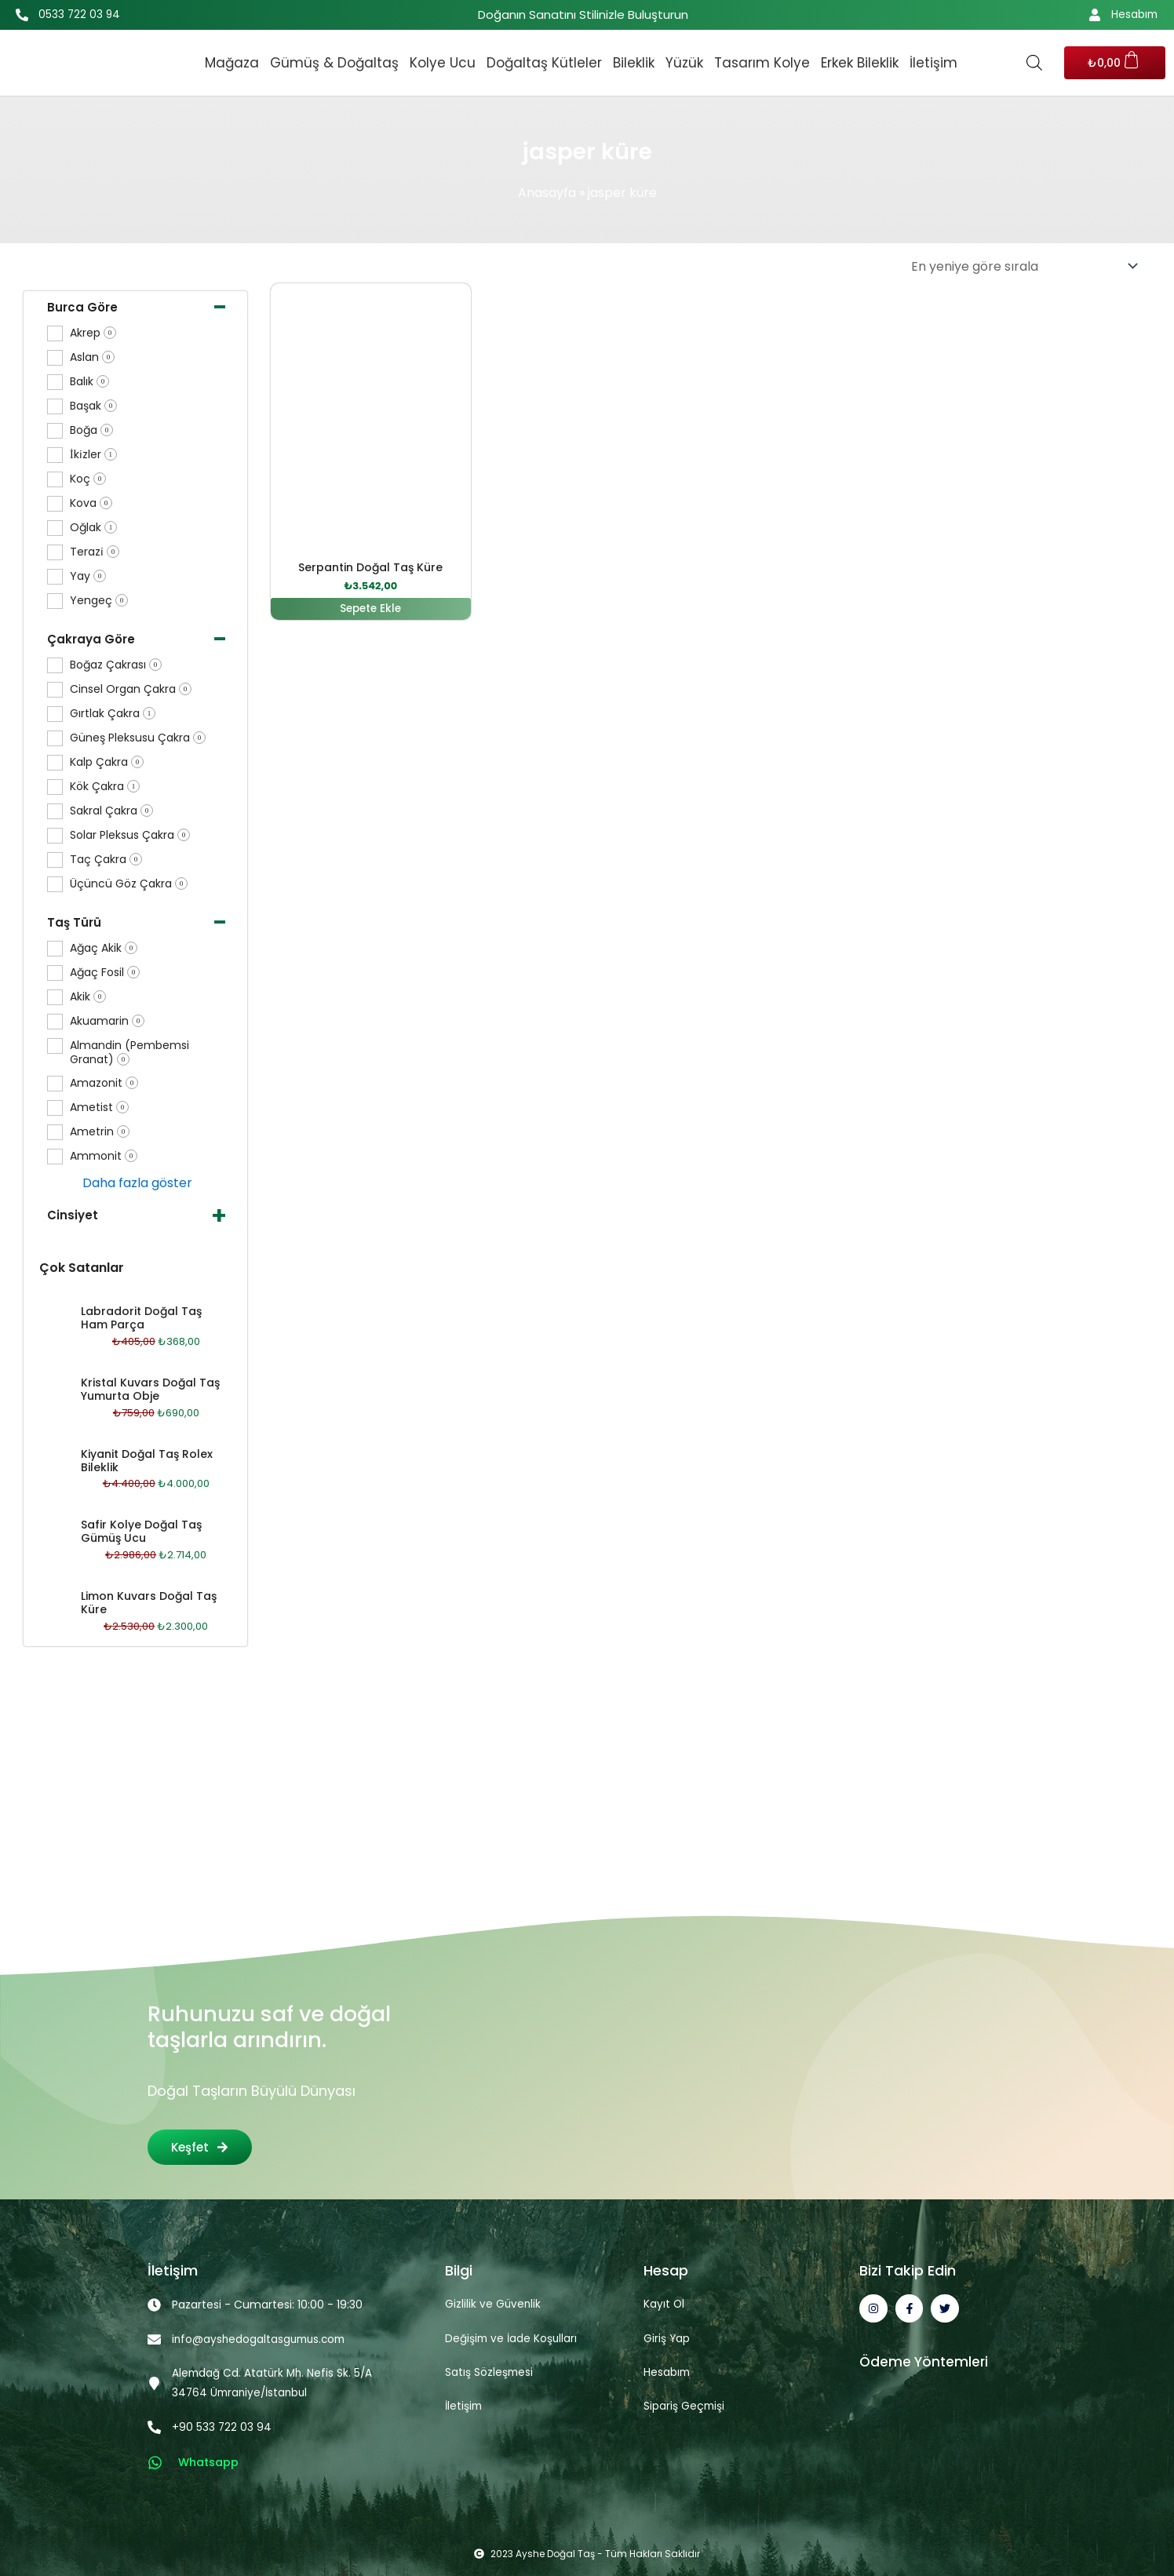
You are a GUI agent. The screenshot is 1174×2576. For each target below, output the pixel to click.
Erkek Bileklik (860, 62)
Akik (88, 996)
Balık (89, 381)
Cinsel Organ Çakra (130, 689)
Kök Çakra (105, 786)
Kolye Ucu (443, 62)
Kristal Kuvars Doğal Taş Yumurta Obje (150, 1389)
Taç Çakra (106, 859)
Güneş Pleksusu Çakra (138, 738)
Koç (88, 479)
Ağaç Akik (103, 948)
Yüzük (684, 62)
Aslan (92, 357)
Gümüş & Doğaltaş (334, 62)
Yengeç (99, 600)
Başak (93, 406)
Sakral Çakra (111, 810)
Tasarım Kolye (762, 62)
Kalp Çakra (107, 762)
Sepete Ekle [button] (370, 609)
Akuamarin (107, 1021)
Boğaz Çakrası (116, 665)
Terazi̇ (94, 552)
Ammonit (103, 1156)
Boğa (91, 430)
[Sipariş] (1024, 266)
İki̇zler (93, 454)
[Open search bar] (1034, 63)
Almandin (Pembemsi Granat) (129, 1052)
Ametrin (99, 1131)
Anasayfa (547, 193)
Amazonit (104, 1083)
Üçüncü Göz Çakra (129, 883)
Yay (88, 576)
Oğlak (93, 527)
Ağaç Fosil (105, 972)
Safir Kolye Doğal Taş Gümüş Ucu (141, 1531)
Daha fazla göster (137, 1183)
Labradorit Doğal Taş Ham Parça (141, 1317)
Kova (91, 503)
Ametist (99, 1107)
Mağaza (232, 62)
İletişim (933, 62)
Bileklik (633, 62)
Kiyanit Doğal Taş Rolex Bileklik (147, 1460)
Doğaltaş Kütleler (544, 62)
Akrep (93, 333)
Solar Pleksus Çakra (130, 835)
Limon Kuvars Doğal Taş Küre (149, 1602)
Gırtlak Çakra (112, 713)
